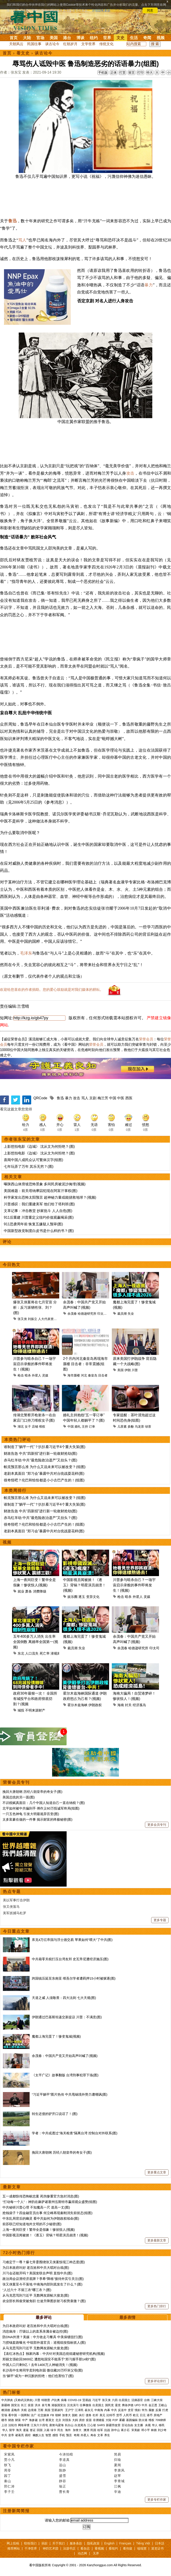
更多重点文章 (156, 2172)
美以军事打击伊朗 (16, 1900)
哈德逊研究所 (87, 1313)
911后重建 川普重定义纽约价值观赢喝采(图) (39, 1217)
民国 (93, 2430)
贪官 (131, 2410)
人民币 (127, 2415)
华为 (144, 2410)
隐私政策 (93, 2543)
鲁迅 (12, 221)
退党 (118, 2405)
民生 (60, 2430)
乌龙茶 (139, 1426)
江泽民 (79, 2410)
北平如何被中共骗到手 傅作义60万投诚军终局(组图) (40, 1808)
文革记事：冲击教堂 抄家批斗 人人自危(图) (38, 1211)
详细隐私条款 (101, 10)
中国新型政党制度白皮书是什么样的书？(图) (39, 1231)
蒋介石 (125, 2430)
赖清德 (5, 2410)
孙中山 (115, 2430)
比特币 (110, 2415)
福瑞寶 (142, 2548)
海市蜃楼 (73, 1375)
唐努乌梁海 (56, 2425)
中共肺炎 (7, 2400)
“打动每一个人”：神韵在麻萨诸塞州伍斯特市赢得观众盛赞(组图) (49, 2202)
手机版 (103, 72)
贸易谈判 (57, 2410)
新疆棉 (5, 2405)
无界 (96, 2553)
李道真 (64, 2460)
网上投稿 (13, 2543)
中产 (25, 2420)
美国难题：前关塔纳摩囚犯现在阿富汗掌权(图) (40, 1191)
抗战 (107, 2430)
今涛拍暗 (66, 2454)
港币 (150, 2415)
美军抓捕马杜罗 (14, 1913)
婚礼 (78, 1426)
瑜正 (62, 2486)
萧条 (28, 1591)
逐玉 (81, 1597)
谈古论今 (52, 44)
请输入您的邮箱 (57, 2520)
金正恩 (153, 2405)
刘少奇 (162, 2430)
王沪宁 (69, 2410)
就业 (21, 1591)
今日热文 (11, 1264)
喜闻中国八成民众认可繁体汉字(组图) (33, 1160)
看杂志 (85, 2548)
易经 (28, 2435)
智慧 (48, 2435)
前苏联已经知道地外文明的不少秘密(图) (31, 2224)
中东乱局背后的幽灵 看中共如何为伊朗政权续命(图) (40, 2218)
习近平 (96, 2400)
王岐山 (162, 2405)
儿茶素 (122, 1426)
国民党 (109, 2405)
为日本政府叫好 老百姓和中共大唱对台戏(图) (35, 2267)
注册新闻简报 (16, 2511)
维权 (42, 1426)
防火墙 (143, 2420)
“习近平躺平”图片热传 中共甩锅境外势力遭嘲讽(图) (69, 2094)
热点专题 (12, 1891)
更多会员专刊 (156, 1824)
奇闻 (147, 38)
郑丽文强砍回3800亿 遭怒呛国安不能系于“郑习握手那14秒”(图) (49, 2359)
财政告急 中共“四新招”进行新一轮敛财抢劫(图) (40, 1453)
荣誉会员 (146, 1039)
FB (52, 2415)
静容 (62, 2481)
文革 (100, 2435)
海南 (120, 1705)
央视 (148, 2425)
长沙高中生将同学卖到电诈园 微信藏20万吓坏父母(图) (42, 2370)
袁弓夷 (46, 2405)
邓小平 (145, 2430)
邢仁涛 (9, 2486)
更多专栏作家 (156, 2499)
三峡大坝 (157, 2400)
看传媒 (127, 2548)
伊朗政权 (95, 1705)
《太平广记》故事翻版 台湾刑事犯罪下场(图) (65, 2075)
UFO (137, 2405)
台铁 (147, 2400)
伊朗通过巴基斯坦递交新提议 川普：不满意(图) (67, 2017)
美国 (54, 38)
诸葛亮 (19, 2435)
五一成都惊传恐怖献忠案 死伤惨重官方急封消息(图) (40, 2196)
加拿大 (66, 2415)
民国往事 (34, 44)
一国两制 (24, 2415)
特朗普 (45, 2400)
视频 (161, 38)
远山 (62, 2465)
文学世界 (88, 44)
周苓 (7, 2470)
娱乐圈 (72, 1597)
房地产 (158, 2415)
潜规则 (56, 1653)
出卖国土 (124, 2400)
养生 (107, 2435)
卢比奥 (55, 2400)
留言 (131, 72)
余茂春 (72, 1313)
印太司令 (103, 1313)
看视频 (99, 2548)
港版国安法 (58, 2405)
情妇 (137, 2410)
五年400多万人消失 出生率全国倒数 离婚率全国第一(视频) (35, 1642)
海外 (68, 2430)
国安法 (15, 2405)
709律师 (160, 2420)
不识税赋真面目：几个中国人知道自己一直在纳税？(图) (43, 1803)
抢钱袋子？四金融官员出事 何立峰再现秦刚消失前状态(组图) (47, 2213)
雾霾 (122, 2420)
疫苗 (31, 2405)
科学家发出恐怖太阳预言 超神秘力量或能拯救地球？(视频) (50, 1197)
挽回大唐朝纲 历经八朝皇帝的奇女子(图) (32, 1792)
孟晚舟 (15, 2410)
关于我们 (58, 2543)
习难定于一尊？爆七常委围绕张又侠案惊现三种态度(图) (43, 2262)
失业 (131, 1313)
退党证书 (157, 2548)
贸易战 (86, 2400)
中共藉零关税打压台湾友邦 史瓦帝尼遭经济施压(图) (70, 1959)
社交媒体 (43, 2415)
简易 (117, 2454)
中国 (112, 1098)
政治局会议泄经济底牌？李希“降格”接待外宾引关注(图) (43, 2279)
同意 (150, 10)
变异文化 (93, 1597)
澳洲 (86, 2430)
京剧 (92, 1098)
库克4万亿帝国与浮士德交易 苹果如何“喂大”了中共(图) (72, 1940)
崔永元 (89, 2410)
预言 (69, 2435)
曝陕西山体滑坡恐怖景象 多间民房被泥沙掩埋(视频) (45, 1184)
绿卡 (53, 2430)
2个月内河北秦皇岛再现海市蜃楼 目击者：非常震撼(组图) (85, 1364)
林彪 (154, 2430)
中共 (144, 2405)
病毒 (64, 2400)
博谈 (80, 38)
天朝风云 (16, 44)
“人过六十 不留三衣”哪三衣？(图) (26, 2290)
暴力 (149, 285)
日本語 (159, 2543)
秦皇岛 (92, 1375)
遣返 (26, 2430)
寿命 (93, 2435)
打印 (140, 72)
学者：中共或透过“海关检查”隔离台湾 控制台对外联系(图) (74, 2133)
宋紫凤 (9, 2454)
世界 (107, 38)
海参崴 (33, 2420)
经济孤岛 (139, 1705)
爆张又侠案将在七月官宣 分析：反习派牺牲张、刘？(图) (35, 1307)
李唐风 (119, 2470)
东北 (21, 1653)
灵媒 (45, 1375)
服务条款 (76, 2543)
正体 (113, 72)
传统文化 (106, 44)
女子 (28, 1426)
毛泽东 (26, 953)
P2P (115, 2420)
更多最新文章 (156, 2240)
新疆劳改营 (113, 2425)
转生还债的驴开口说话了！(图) (54, 2114)
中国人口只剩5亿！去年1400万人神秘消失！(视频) (39, 2365)
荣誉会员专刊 (16, 1782)
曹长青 (64, 2492)
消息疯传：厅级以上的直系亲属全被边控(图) (35, 2331)
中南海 (98, 2410)
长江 (24, 2405)
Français (125, 2543)
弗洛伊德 (127, 2405)
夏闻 (117, 2465)
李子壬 (9, 2492)
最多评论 (44, 2317)
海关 (19, 2430)
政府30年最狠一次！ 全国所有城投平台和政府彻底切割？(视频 (35, 1698)
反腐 (158, 2410)
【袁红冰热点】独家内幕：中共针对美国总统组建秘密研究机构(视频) (53, 2353)
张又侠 (22, 1319)
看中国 (37, 20)
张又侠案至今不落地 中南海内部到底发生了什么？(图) (42, 2284)
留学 (12, 2430)
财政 (11, 2420)
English (109, 2543)
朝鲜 (58, 2415)
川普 (135, 1370)
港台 (67, 38)
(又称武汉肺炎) (23, 2400)
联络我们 (30, 2543)
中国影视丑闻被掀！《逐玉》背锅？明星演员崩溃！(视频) (84, 1585)
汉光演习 (73, 2405)
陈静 (62, 2470)
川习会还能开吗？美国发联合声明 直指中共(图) (37, 2273)
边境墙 (32, 2410)
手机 (62, 2435)
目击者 (103, 1375)
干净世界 (30, 2548)
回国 (40, 2430)
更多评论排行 (156, 2381)
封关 (128, 1705)
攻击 (130, 473)
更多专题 (160, 1920)
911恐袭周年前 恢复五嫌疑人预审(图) (33, 1224)
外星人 (36, 1375)
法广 (34, 2415)
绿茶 (148, 1426)
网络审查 (24, 2425)
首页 (14, 38)
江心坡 (91, 2425)
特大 (150, 72)
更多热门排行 (156, 2306)
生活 (134, 38)
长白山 (69, 2425)
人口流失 (32, 1653)
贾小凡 (9, 2460)
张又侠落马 (11, 1906)
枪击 (21, 1375)
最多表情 (127, 2317)
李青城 (119, 2481)
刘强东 (66, 2420)
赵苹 (117, 2476)
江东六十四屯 (39, 2425)
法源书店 (69, 2548)
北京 (58, 2420)
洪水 (38, 2405)
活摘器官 (137, 2400)
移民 (162, 2425)
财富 (18, 2420)
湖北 (21, 1426)
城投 (21, 1710)
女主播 (139, 2425)
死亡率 (45, 1653)
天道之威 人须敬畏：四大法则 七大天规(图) (64, 1998)
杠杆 (95, 2415)
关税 (24, 2410)
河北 (84, 1375)
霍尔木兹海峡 (77, 1705)
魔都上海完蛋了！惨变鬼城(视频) (56, 2036)
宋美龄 (135, 2430)
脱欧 (75, 2415)
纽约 (94, 38)
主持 (85, 1426)
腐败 (151, 2410)
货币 (119, 2415)
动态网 (82, 2553)
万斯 (40, 2410)
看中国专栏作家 (18, 2446)
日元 (143, 2415)
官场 (40, 38)
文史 (120, 38)
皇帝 (11, 2435)
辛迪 (117, 2492)
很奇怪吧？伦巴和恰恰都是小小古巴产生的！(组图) (44, 1480)
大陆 (27, 38)
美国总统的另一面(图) (18, 1797)
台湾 (42, 2420)
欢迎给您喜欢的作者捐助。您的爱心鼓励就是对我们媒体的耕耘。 (51, 989)
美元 (102, 2415)
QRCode (40, 1098)
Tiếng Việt (143, 2543)
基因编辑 (132, 2420)
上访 (4, 2425)
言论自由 (127, 2425)
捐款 (44, 2543)
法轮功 (12, 2425)
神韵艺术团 (50, 2548)
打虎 (165, 2410)
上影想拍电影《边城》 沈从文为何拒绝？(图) (39, 1146)
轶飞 (7, 2465)
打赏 (122, 72)
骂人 (22, 240)
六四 (115, 2400)
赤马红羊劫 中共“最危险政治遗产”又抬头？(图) (40, 1460)
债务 (89, 2415)
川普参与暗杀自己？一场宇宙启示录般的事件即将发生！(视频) (34, 1364)
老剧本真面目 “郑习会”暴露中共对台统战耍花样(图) (44, 1473)
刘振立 (32, 1319)
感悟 (55, 2435)
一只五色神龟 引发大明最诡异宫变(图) (30, 1814)
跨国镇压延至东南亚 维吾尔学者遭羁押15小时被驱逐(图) (74, 1978)
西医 (128, 1098)
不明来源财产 (35, 1710)
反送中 (122, 2410)
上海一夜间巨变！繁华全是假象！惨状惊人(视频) (38, 2229)
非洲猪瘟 (98, 2420)
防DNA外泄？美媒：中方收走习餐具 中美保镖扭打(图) (42, 2337)
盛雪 (62, 2476)
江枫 (117, 2486)
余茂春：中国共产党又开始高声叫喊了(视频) (65, 2056)
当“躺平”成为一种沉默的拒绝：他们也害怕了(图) (38, 2376)
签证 (33, 2430)
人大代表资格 (47, 1319)
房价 (82, 2420)
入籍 (46, 2430)
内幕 (107, 2410)
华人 (155, 2425)
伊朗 (127, 1370)
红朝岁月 (70, 44)
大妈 (75, 2420)
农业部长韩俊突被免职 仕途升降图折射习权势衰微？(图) (44, 2301)
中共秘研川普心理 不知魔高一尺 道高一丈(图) (36, 2207)
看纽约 (113, 2548)
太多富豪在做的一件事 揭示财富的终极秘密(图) (37, 1819)
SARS (101, 2425)
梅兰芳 (103, 1098)
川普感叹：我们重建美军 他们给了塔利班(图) (39, 1204)
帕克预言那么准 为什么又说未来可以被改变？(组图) (45, 1467)
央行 (82, 2415)
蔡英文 (50, 2420)
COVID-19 (74, 2400)
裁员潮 (122, 1313)
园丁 (7, 2476)
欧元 (136, 2415)
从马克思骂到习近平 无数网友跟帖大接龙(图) (35, 2295)
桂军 (100, 2430)
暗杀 (28, 1375)
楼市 (4, 2420)
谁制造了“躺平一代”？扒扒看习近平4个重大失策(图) (44, 1447)
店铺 (35, 1426)
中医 (120, 1098)
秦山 (7, 2481)
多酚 (131, 1426)
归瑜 (117, 2460)
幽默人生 (38, 2435)
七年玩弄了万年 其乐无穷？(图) (28, 1166)
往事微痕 (85, 2405)
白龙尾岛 (80, 2425)
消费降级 (39, 1591)
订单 (92, 1426)
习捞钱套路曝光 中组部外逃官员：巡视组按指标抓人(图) (44, 2342)
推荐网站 (13, 2548)
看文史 (23, 53)
